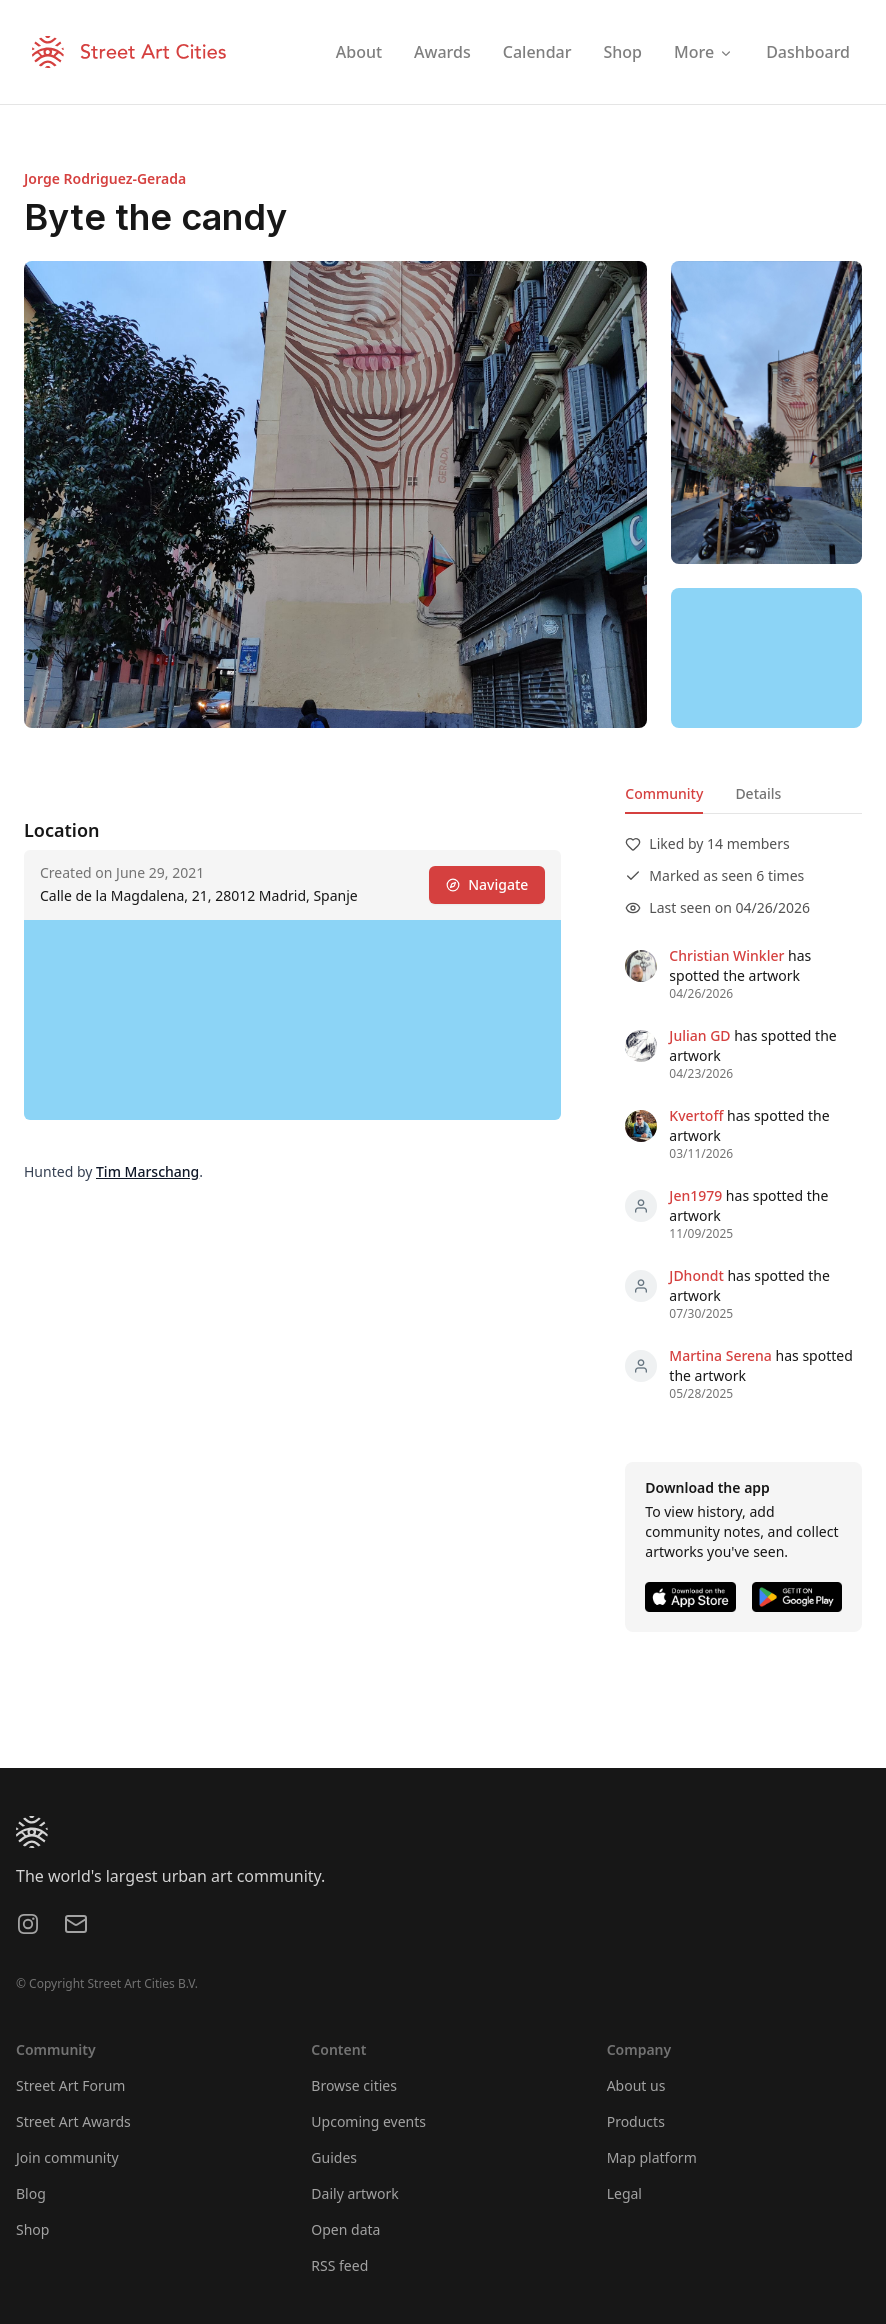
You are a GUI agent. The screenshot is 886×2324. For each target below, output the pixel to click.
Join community (67, 2157)
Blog (31, 2193)
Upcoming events (368, 2121)
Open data (345, 2229)
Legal (624, 2193)
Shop (32, 2229)
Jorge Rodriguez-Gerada (105, 178)
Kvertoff (696, 1115)
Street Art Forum (70, 2085)
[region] (767, 658)
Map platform (652, 2157)
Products (636, 2121)
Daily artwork (355, 2193)
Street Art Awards (73, 2121)
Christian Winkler (726, 955)
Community (664, 793)
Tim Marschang (147, 1171)
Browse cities (354, 2085)
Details (758, 793)
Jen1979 (695, 1195)
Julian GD (699, 1035)
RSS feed (339, 2265)
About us (636, 2085)
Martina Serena (720, 1355)
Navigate (487, 884)
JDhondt (696, 1275)
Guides (334, 2157)
